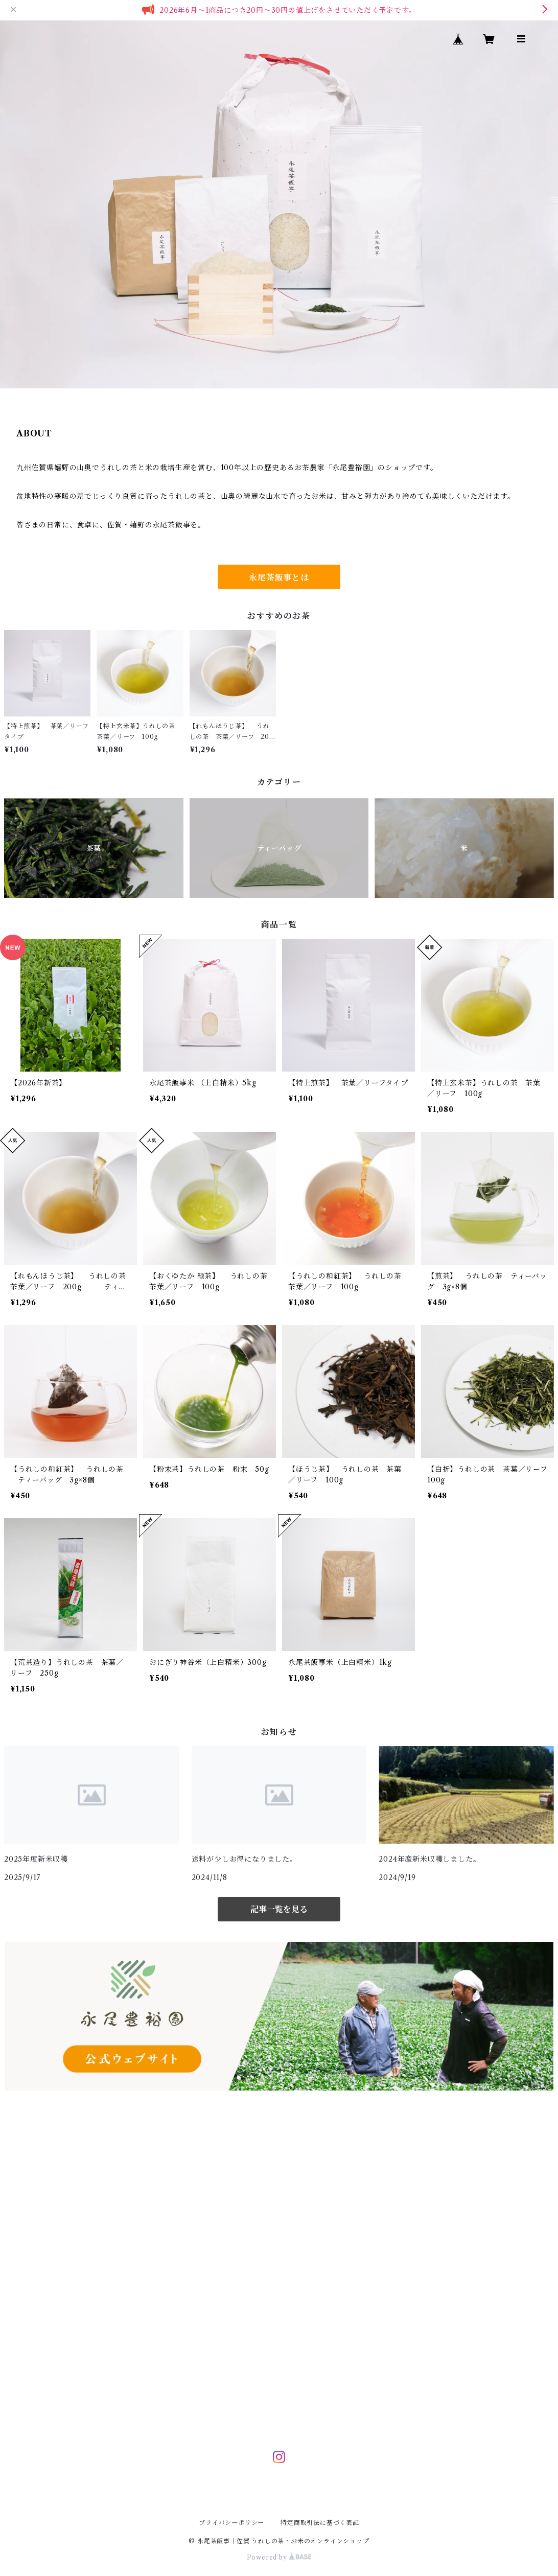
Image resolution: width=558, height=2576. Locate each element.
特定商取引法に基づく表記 (320, 2522)
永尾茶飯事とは (279, 577)
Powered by (279, 2557)
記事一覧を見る (279, 1909)
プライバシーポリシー (231, 2522)
